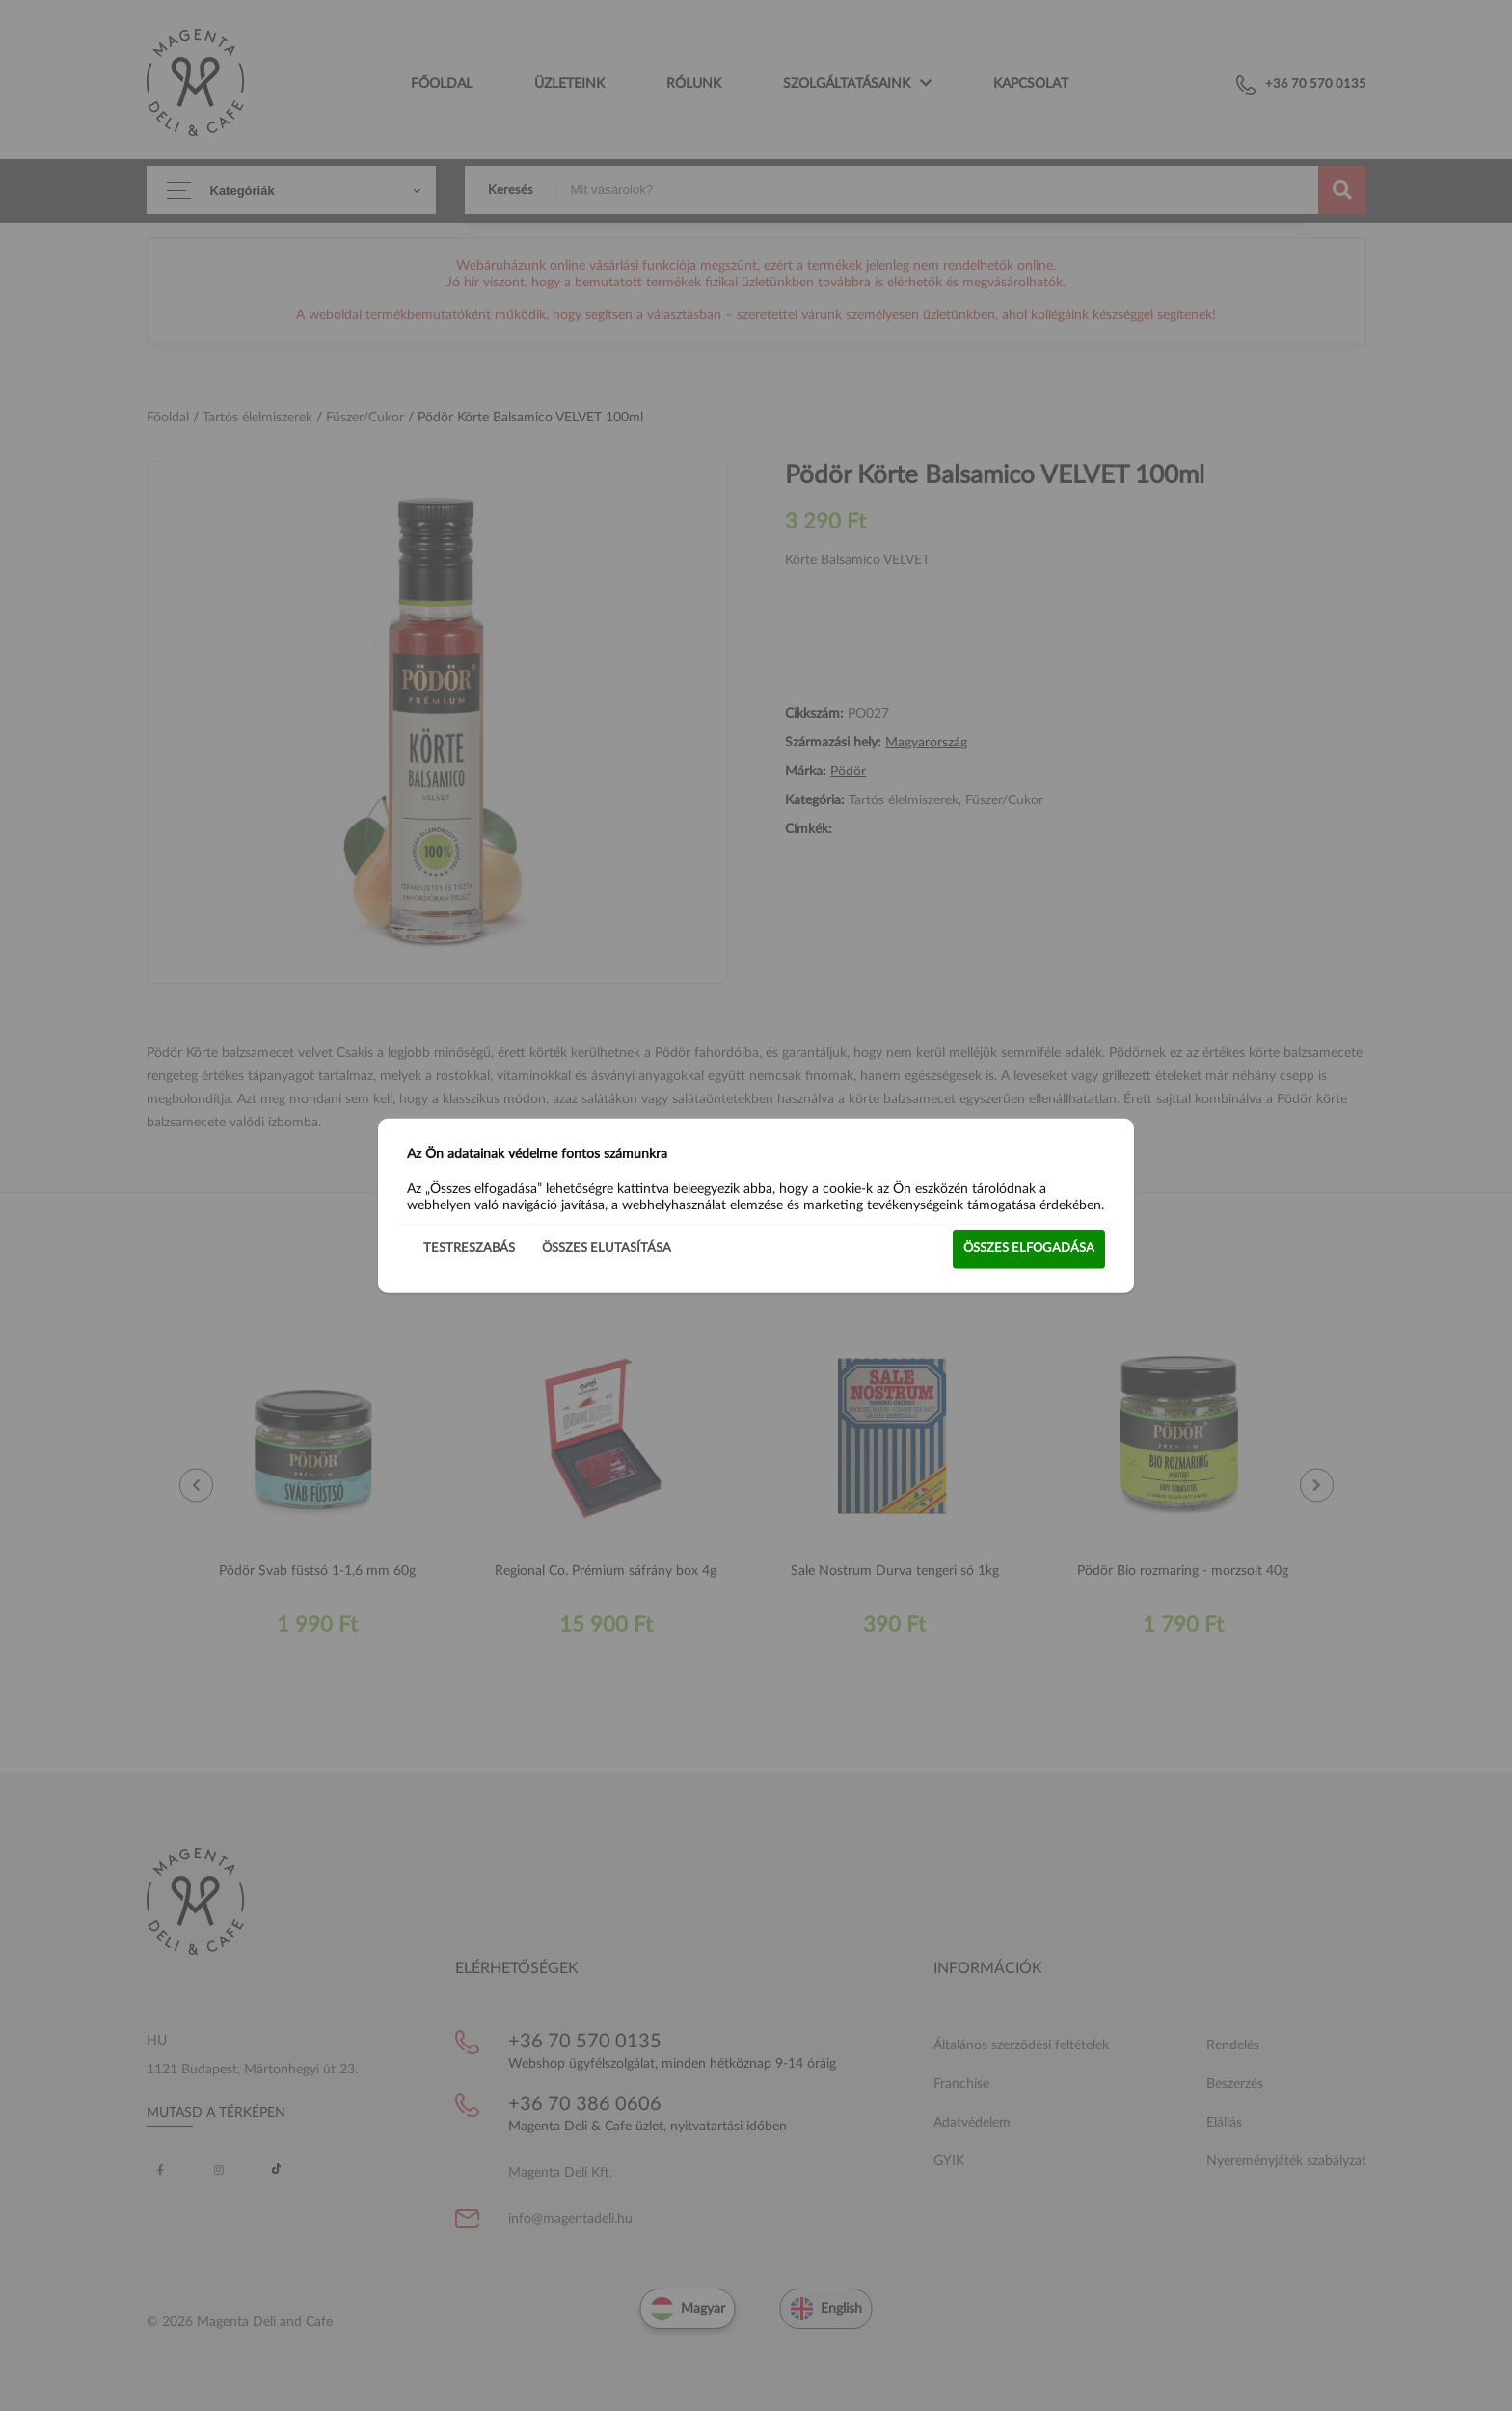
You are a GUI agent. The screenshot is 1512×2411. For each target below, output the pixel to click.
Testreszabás (469, 1248)
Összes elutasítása (606, 1248)
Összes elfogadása (1028, 1248)
